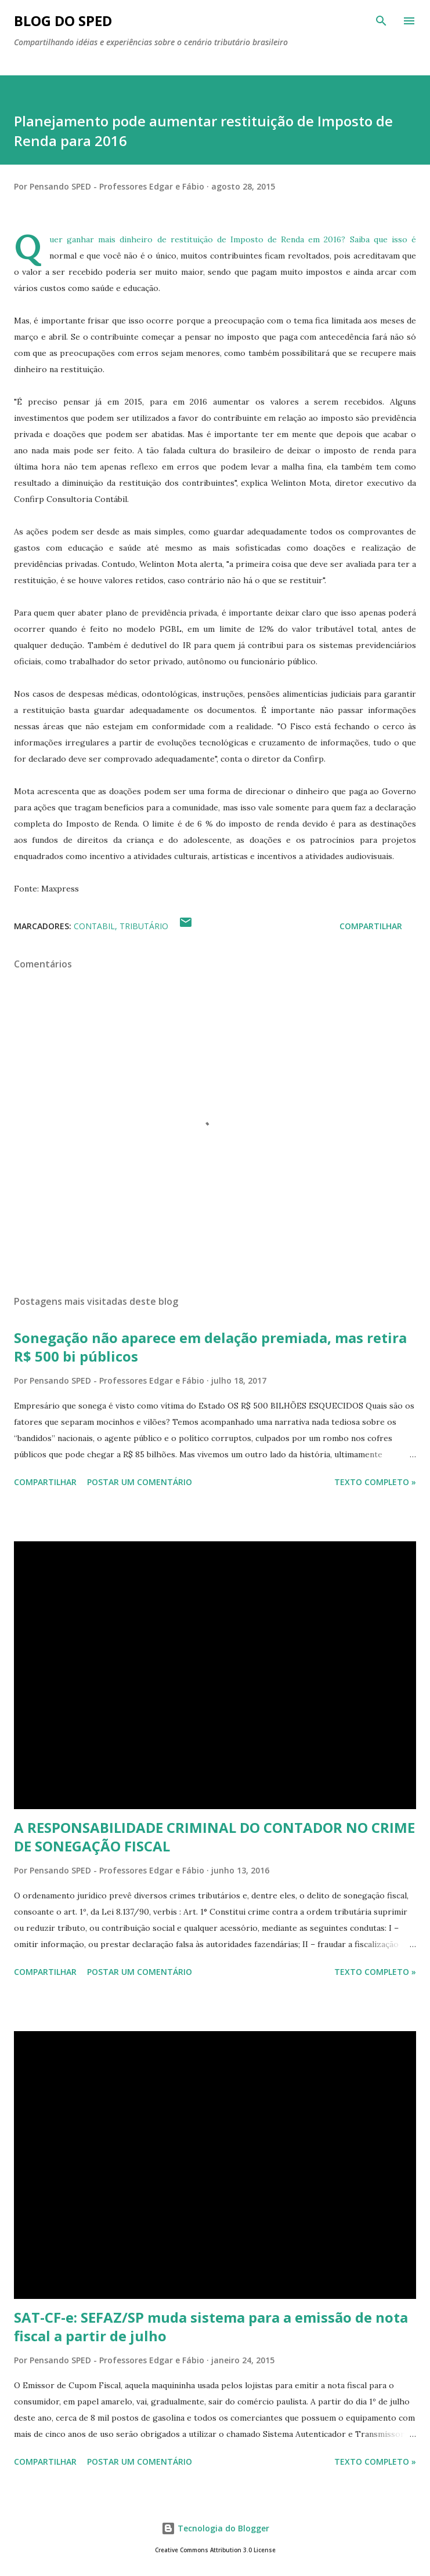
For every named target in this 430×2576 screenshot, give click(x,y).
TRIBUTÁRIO (144, 926)
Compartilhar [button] (370, 926)
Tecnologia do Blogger (215, 2528)
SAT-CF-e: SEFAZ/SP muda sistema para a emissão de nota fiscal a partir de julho (211, 2326)
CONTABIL (94, 926)
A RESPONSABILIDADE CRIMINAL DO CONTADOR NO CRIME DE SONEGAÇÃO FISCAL (214, 1836)
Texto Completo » (375, 1481)
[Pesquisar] (381, 21)
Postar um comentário (139, 1481)
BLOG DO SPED (63, 20)
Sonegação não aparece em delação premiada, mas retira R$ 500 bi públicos (210, 1347)
